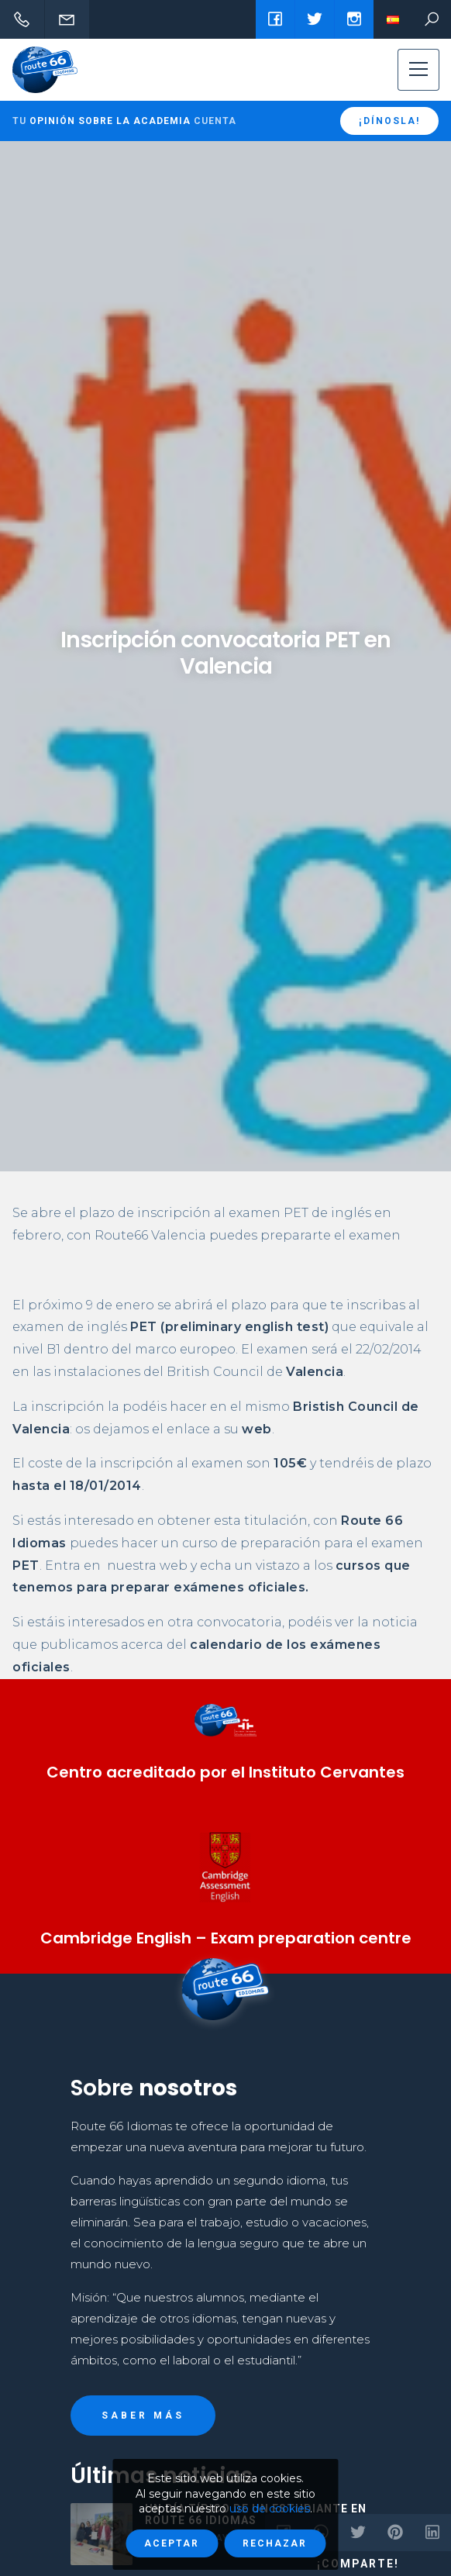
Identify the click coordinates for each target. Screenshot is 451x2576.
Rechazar (275, 2543)
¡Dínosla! (389, 121)
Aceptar (171, 2543)
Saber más (143, 2415)
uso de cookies (269, 2509)
